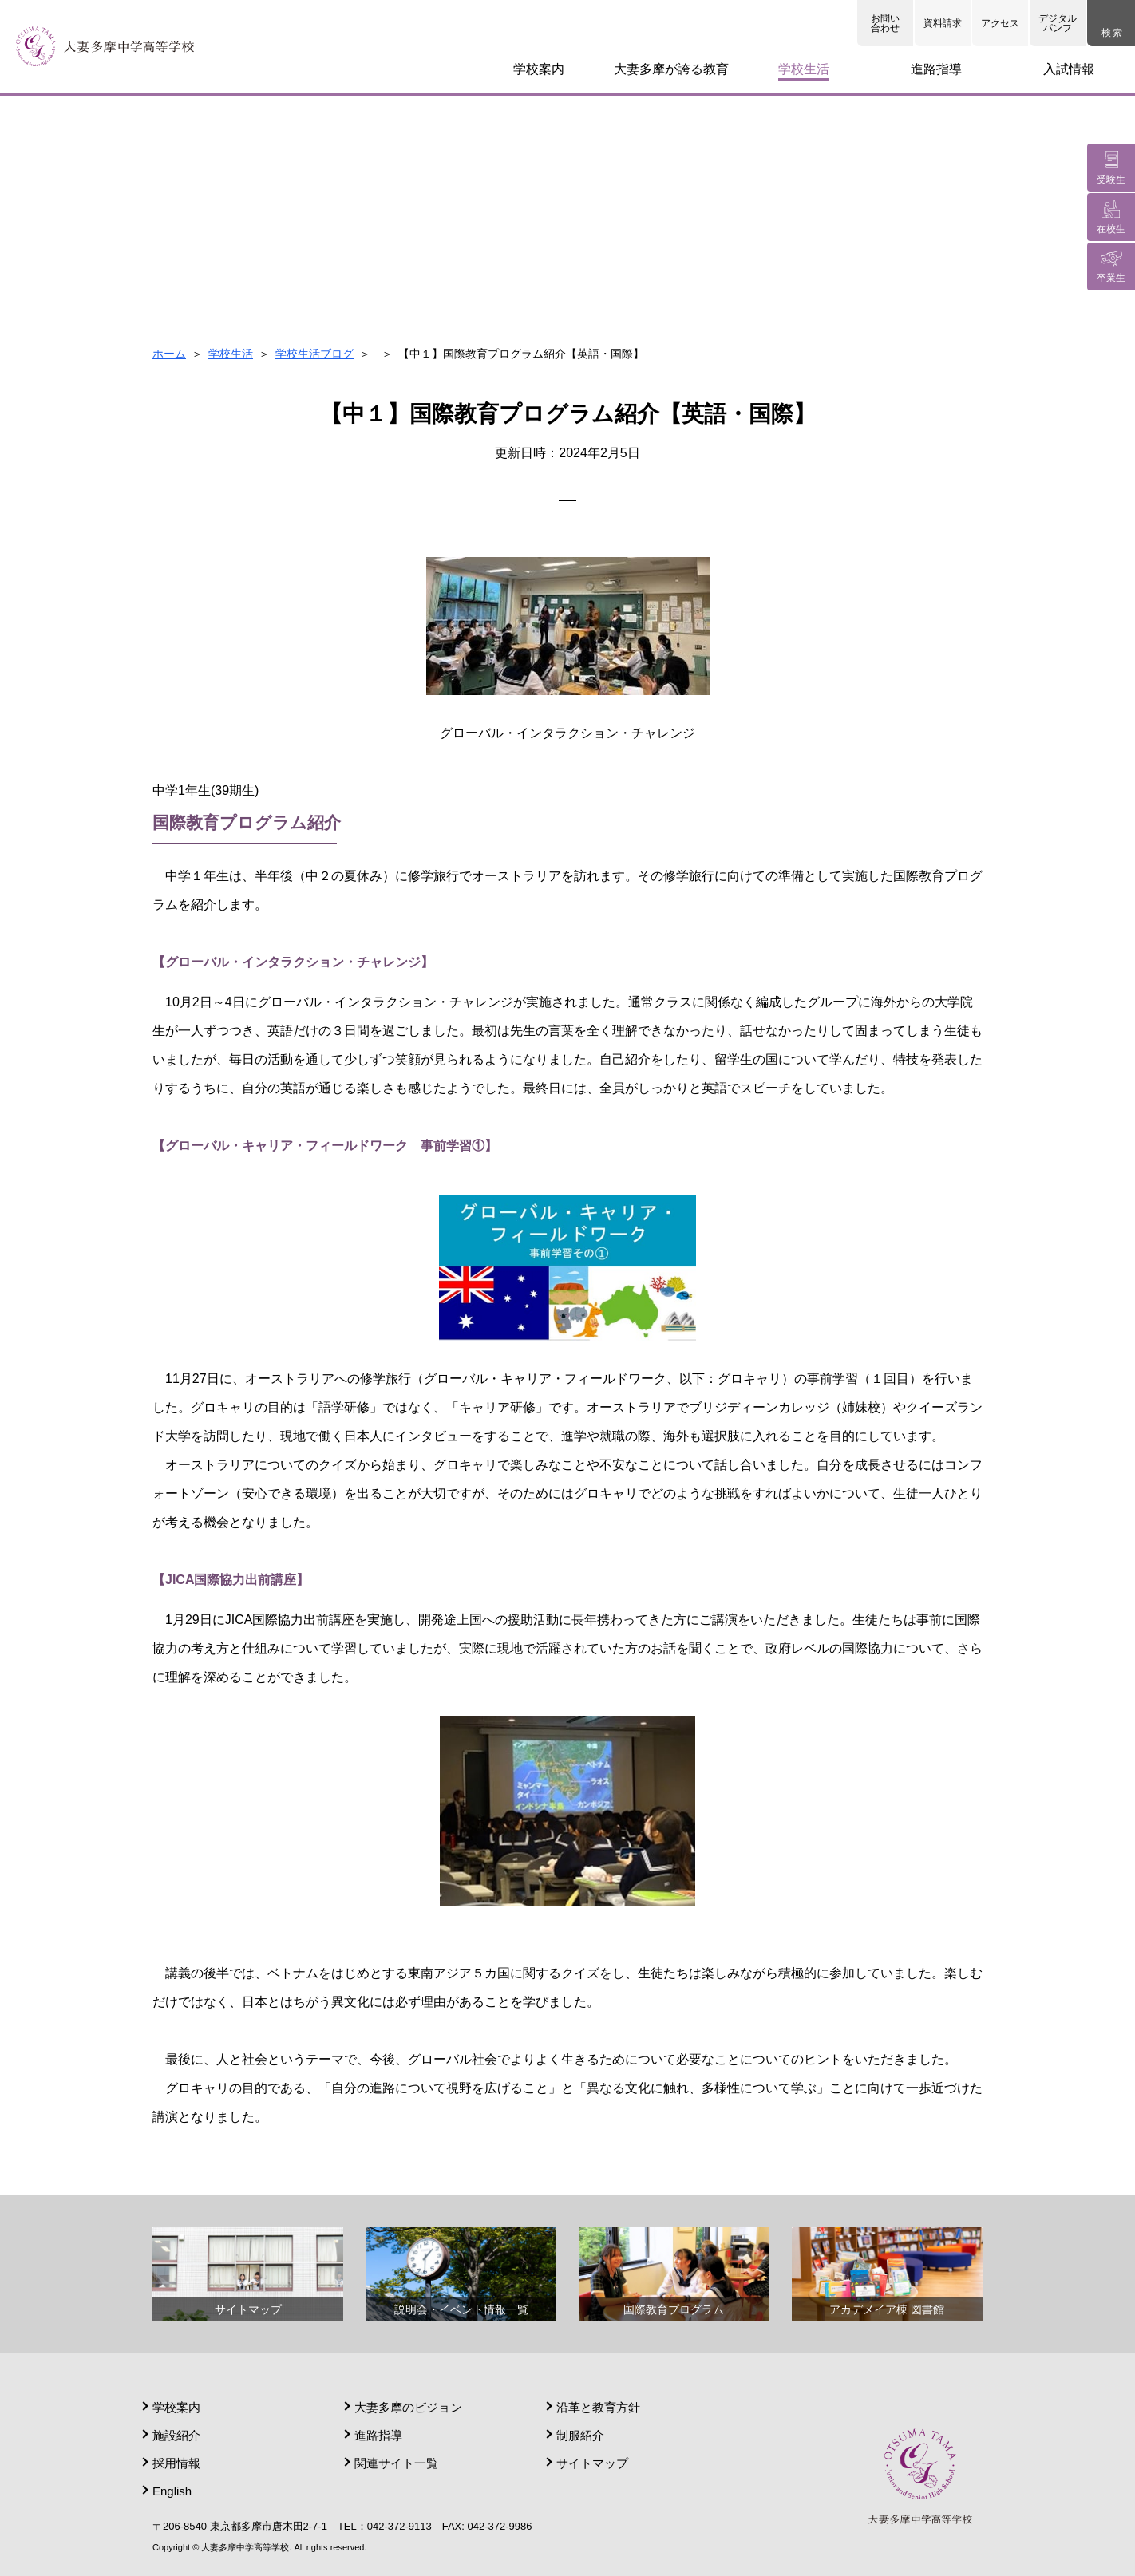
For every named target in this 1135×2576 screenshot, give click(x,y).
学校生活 (230, 353)
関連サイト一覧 (396, 2463)
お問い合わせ (885, 23)
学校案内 (176, 2407)
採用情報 (176, 2463)
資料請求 (942, 23)
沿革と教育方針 (598, 2407)
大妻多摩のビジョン (408, 2407)
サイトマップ (592, 2463)
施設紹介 (176, 2435)
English (172, 2491)
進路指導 (378, 2435)
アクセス (1000, 23)
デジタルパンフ (1057, 23)
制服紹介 (580, 2435)
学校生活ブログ (314, 353)
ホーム (169, 353)
